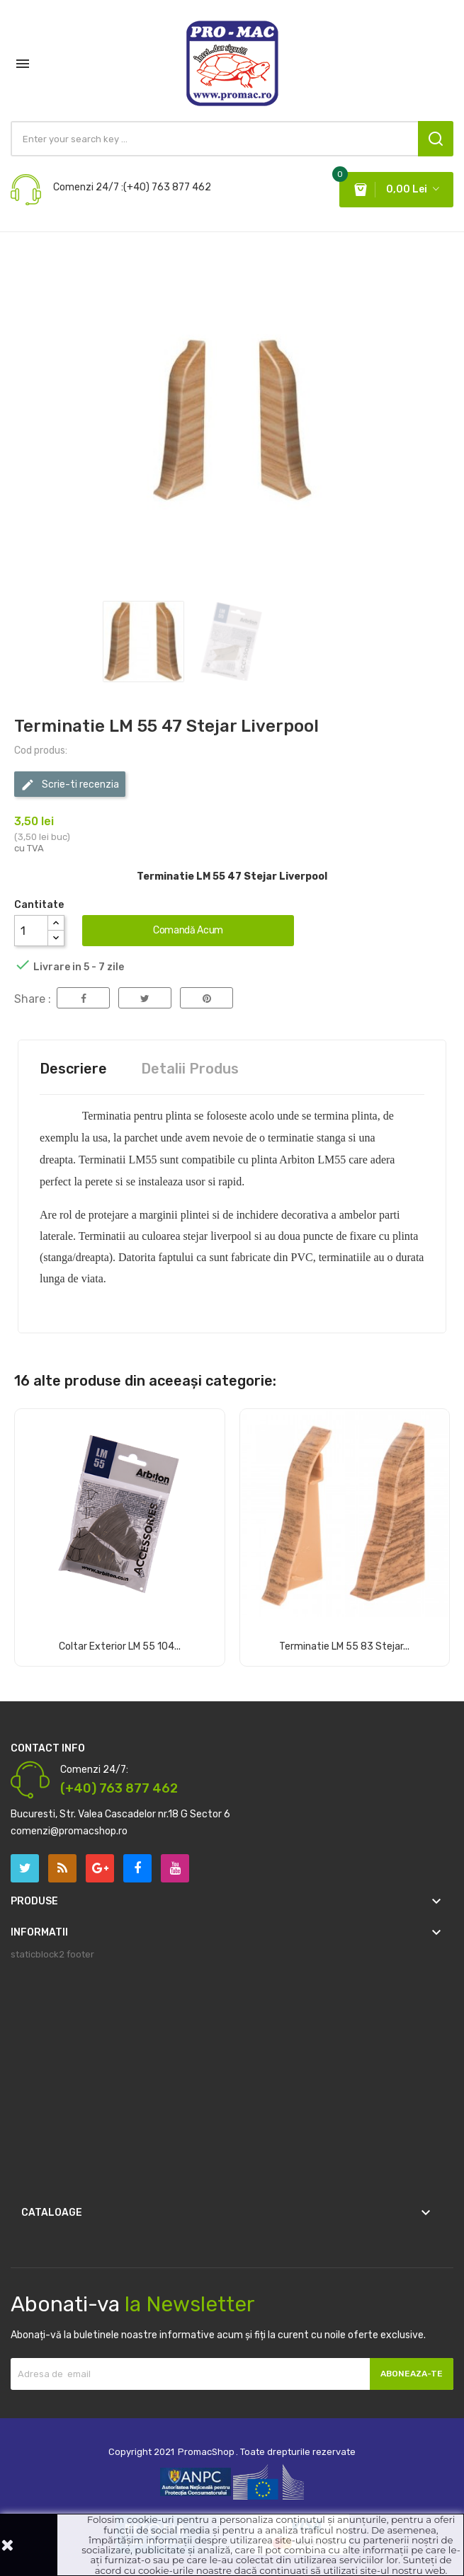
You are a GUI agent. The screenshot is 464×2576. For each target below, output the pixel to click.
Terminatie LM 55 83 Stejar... (344, 1646)
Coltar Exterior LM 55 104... (120, 1646)
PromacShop (206, 2451)
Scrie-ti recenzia (70, 785)
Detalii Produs (190, 1068)
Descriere (73, 1068)
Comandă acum (188, 930)
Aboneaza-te (411, 2374)
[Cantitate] (31, 930)
